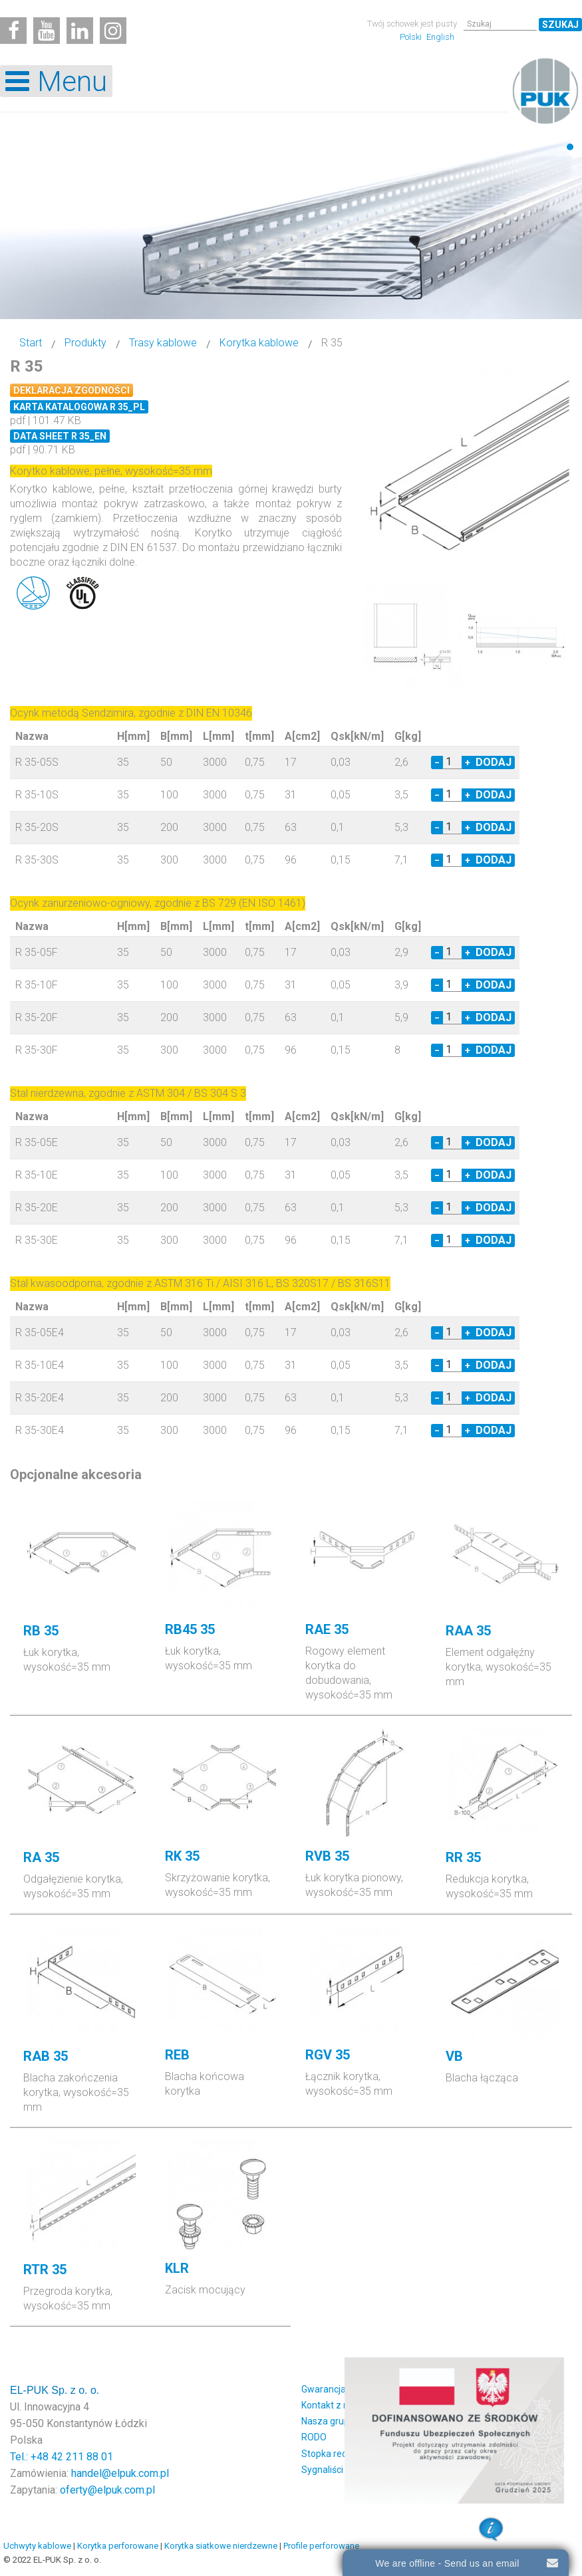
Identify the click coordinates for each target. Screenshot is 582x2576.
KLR (177, 2266)
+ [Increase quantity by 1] (467, 760)
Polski (412, 37)
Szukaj (560, 24)
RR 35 (463, 1855)
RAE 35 (327, 1627)
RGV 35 (327, 2053)
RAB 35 (45, 2054)
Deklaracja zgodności (71, 390)
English (440, 37)
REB (177, 2053)
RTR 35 (45, 2268)
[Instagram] (113, 30)
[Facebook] (13, 30)
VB (454, 2054)
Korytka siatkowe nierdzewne (220, 2544)
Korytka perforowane (117, 2544)
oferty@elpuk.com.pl (107, 2488)
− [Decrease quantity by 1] (437, 760)
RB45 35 (190, 1627)
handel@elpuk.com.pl (120, 2471)
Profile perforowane (321, 2544)
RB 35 (41, 1629)
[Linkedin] (80, 30)
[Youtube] (46, 30)
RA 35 (41, 1855)
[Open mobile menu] (56, 81)
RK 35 (182, 1854)
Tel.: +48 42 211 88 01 (61, 2454)
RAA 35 (468, 1629)
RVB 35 (327, 1854)
